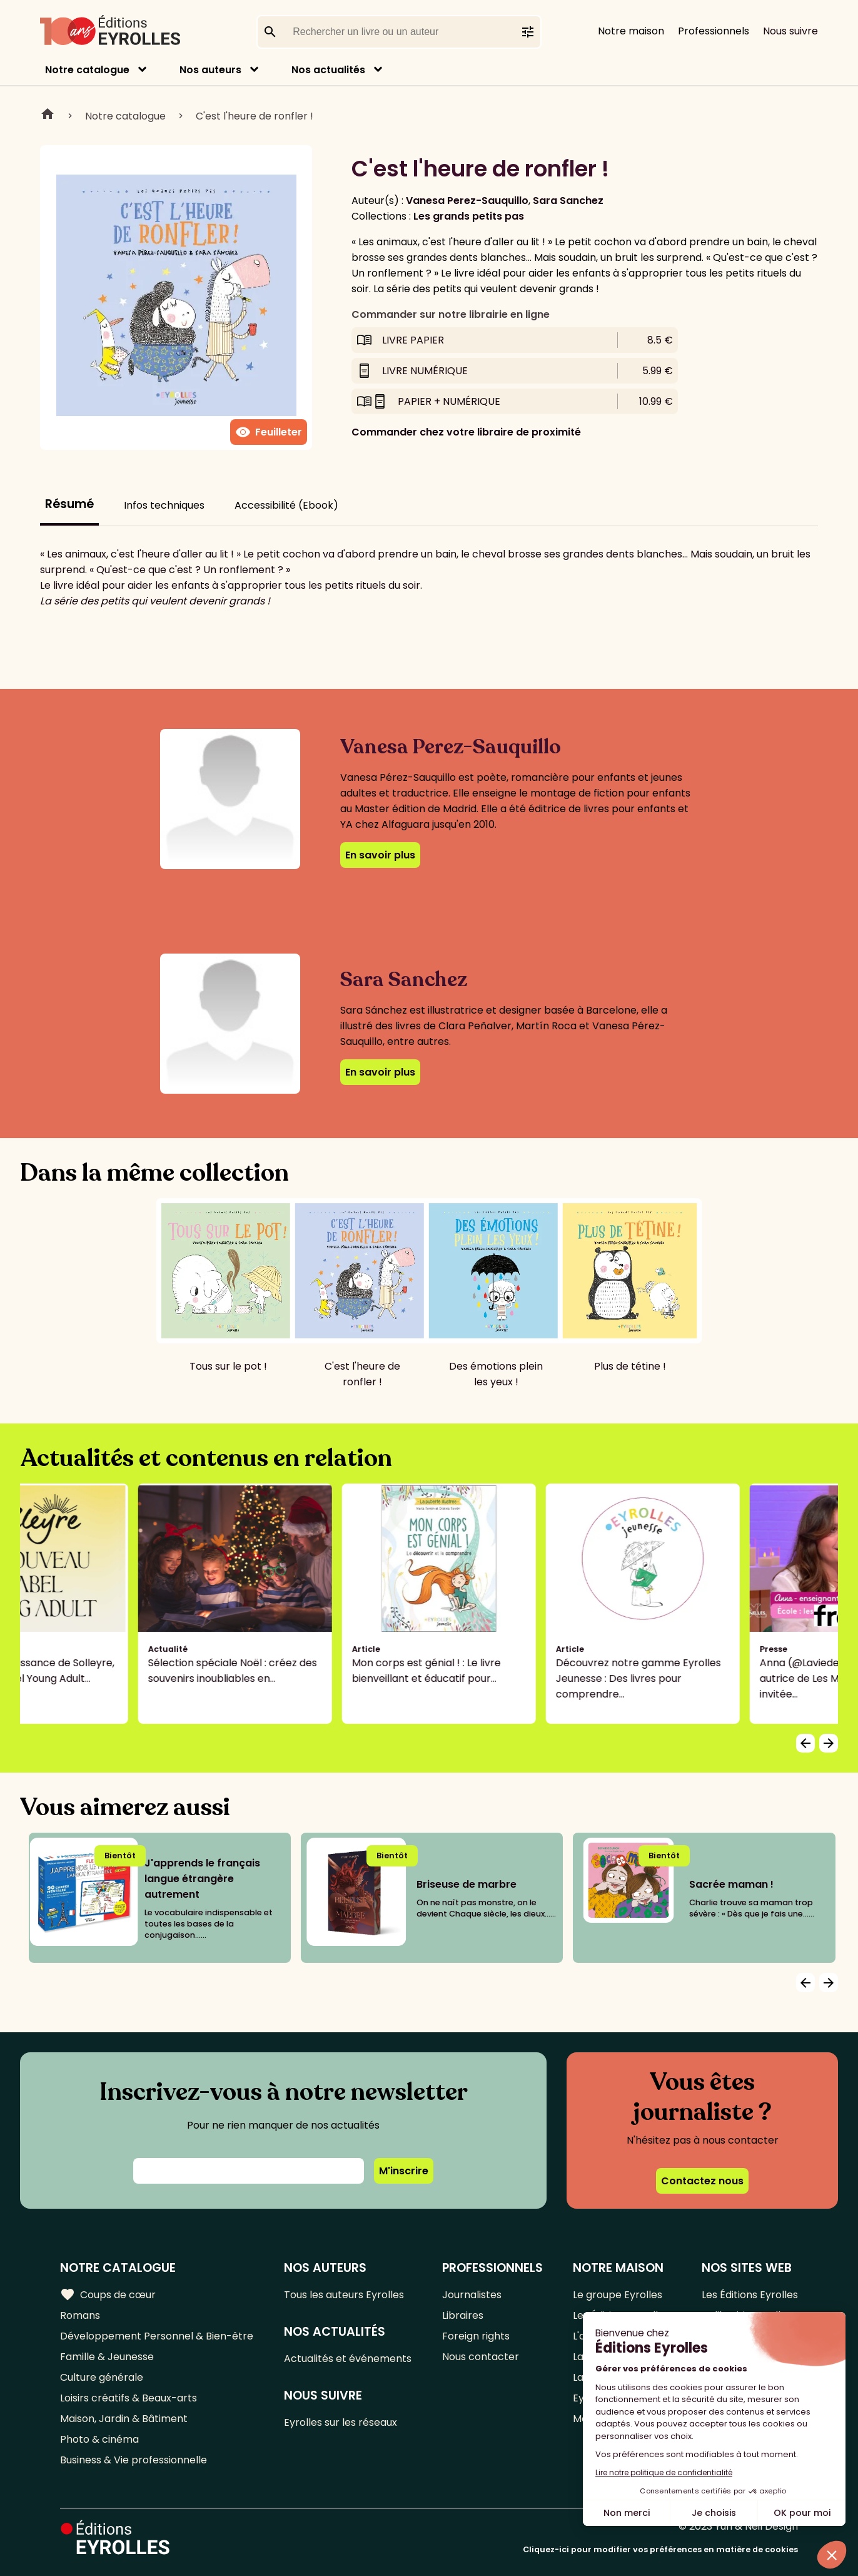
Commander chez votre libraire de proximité (466, 432)
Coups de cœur (108, 2294)
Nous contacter (480, 2356)
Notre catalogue (87, 70)
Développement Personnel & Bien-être (156, 2336)
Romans (80, 2315)
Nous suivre (790, 31)
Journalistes (472, 2295)
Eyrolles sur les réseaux (340, 2422)
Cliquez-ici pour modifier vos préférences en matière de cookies (660, 2549)
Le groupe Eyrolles (617, 2295)
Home (47, 115)
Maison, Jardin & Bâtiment (124, 2418)
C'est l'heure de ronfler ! (254, 116)
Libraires (462, 2315)
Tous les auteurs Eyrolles (344, 2295)
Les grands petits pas (468, 216)
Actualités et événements (347, 2358)
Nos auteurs (210, 70)
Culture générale (101, 2377)
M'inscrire (403, 2171)
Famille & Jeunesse (107, 2356)
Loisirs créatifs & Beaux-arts (128, 2398)
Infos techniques (164, 505)
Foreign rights (476, 2336)
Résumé (69, 504)
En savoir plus (380, 855)
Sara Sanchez (568, 200)
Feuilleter (268, 432)
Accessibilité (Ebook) (286, 505)
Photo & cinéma (99, 2439)
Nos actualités (328, 70)
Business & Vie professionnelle (133, 2460)
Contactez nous (702, 2181)
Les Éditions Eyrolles (750, 2295)
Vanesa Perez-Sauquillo (467, 200)
